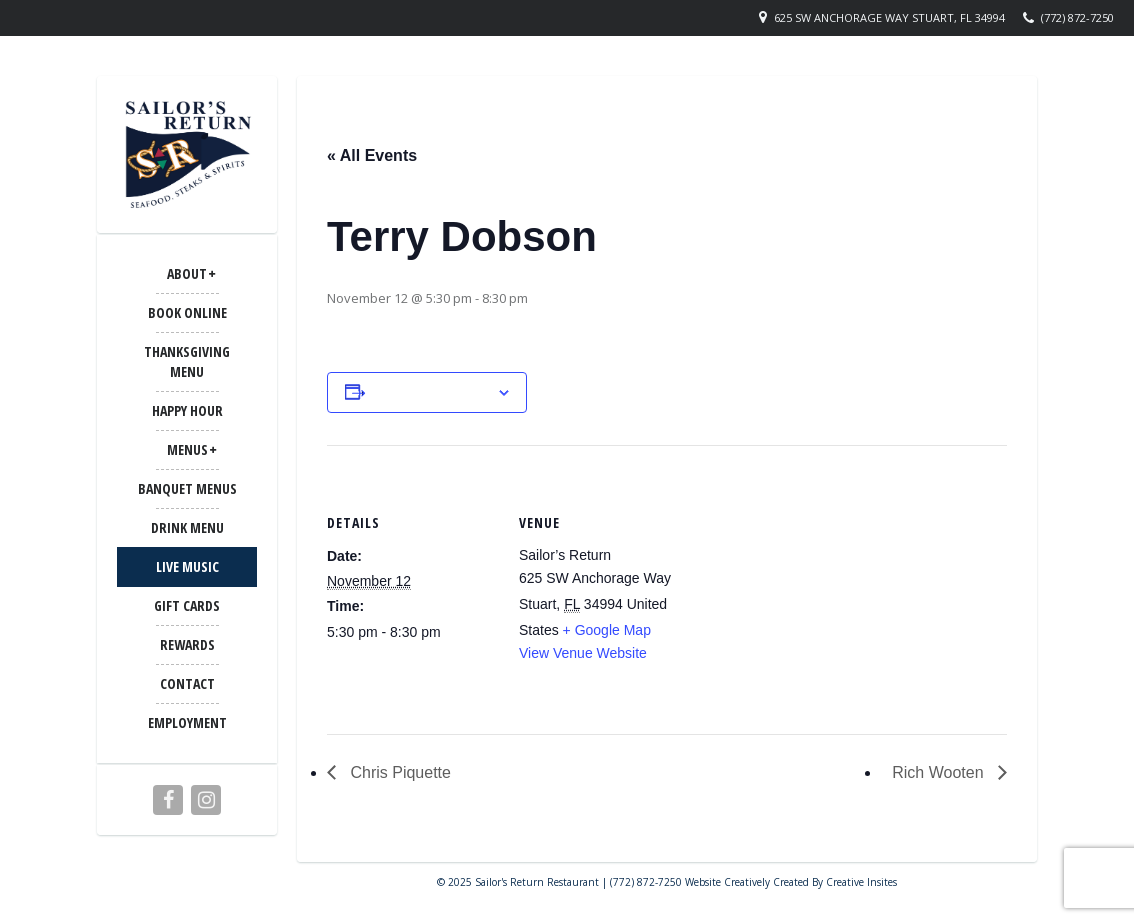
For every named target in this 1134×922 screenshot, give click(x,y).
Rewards (187, 644)
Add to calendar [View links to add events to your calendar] (431, 392)
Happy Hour (187, 410)
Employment (187, 722)
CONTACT (187, 683)
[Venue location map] (816, 583)
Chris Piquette (398, 772)
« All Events (372, 155)
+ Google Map (607, 630)
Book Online (187, 312)
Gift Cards (187, 605)
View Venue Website (583, 653)
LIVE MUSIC (187, 566)
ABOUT (187, 273)
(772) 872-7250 (1077, 17)
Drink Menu (187, 527)
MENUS (187, 449)
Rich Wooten (940, 772)
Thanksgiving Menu (187, 361)
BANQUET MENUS (187, 488)
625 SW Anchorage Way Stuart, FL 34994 (889, 17)
